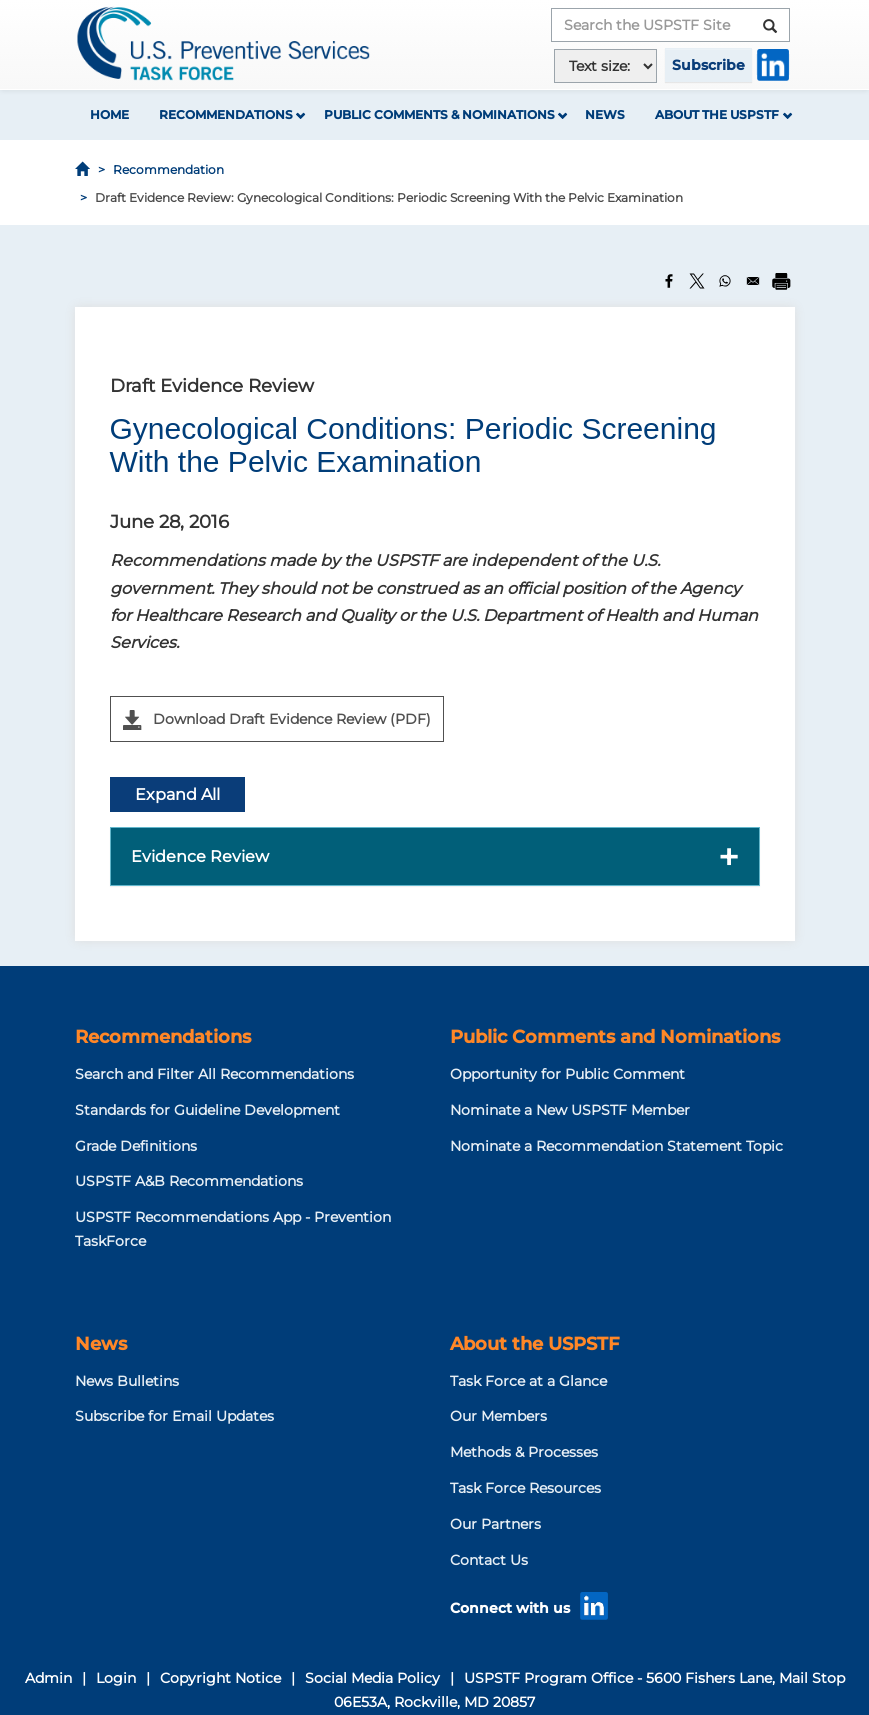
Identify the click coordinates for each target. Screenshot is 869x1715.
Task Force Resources (525, 1488)
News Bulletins (127, 1381)
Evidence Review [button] (200, 856)
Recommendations (226, 114)
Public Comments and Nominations (615, 1037)
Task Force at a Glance (528, 1381)
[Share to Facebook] (669, 281)
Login (116, 1678)
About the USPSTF (717, 114)
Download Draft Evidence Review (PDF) (277, 720)
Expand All (177, 794)
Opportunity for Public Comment (567, 1074)
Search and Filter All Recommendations (214, 1074)
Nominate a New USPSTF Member (570, 1110)
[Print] (781, 281)
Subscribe (708, 65)
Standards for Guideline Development (207, 1110)
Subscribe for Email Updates (174, 1416)
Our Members (498, 1416)
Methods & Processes (524, 1452)
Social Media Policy (372, 1678)
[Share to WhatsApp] (725, 281)
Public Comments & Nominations (439, 114)
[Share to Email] (753, 281)
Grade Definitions (136, 1146)
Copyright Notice (220, 1678)
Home (109, 114)
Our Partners (495, 1524)
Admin (48, 1678)
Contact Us (489, 1560)
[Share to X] (697, 281)
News (605, 114)
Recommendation (168, 169)
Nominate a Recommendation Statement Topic (616, 1146)
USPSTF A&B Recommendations (189, 1181)
